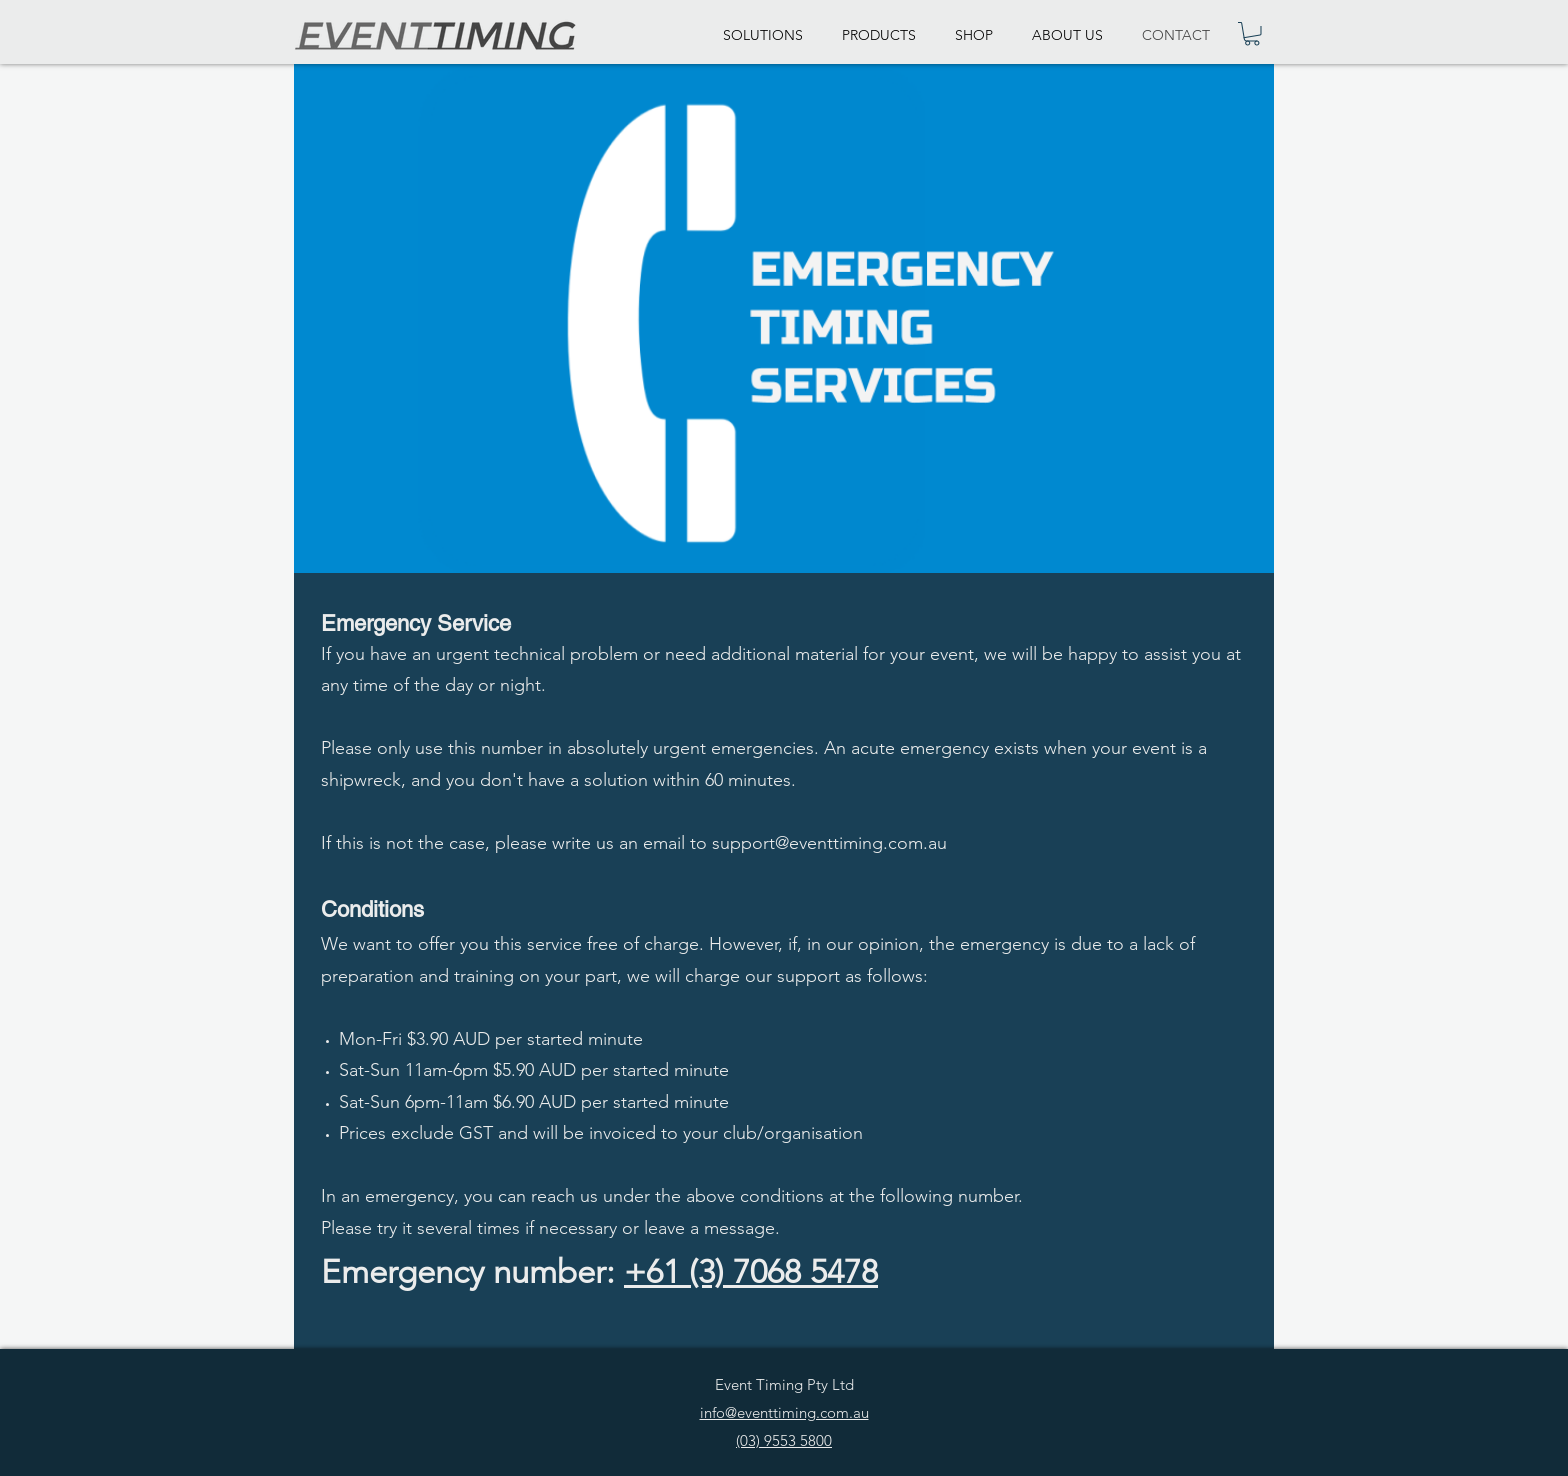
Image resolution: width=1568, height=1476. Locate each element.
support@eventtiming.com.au (829, 843)
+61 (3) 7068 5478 (751, 1272)
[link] (1252, 34)
